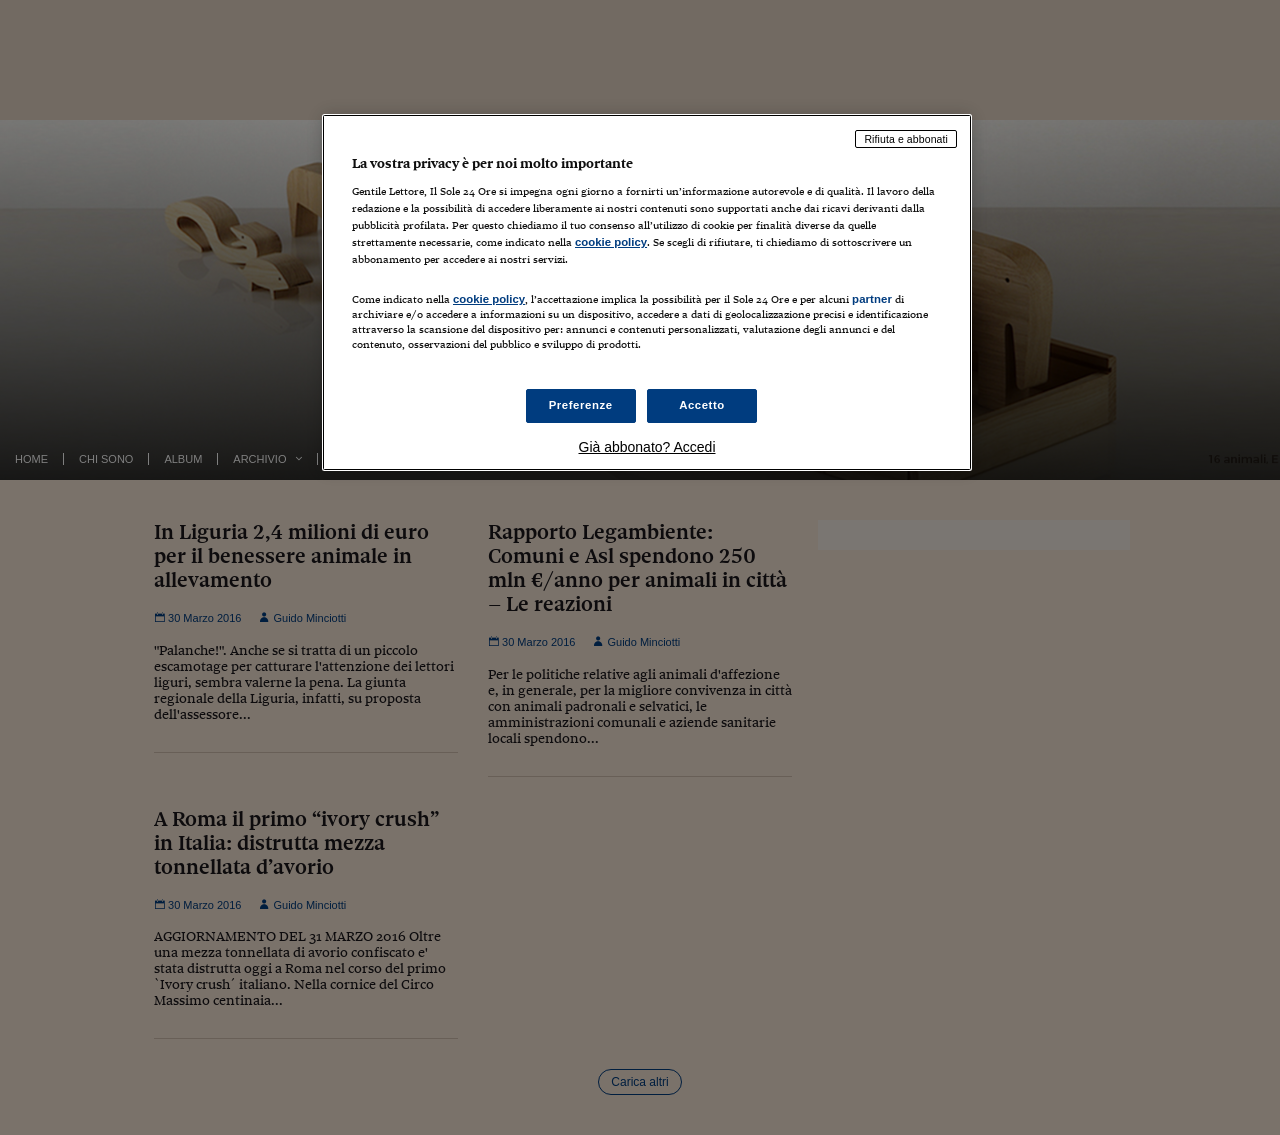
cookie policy (611, 242)
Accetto (702, 405)
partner (872, 299)
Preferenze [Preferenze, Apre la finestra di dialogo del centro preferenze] (581, 405)
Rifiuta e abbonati (906, 139)
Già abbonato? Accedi (647, 447)
